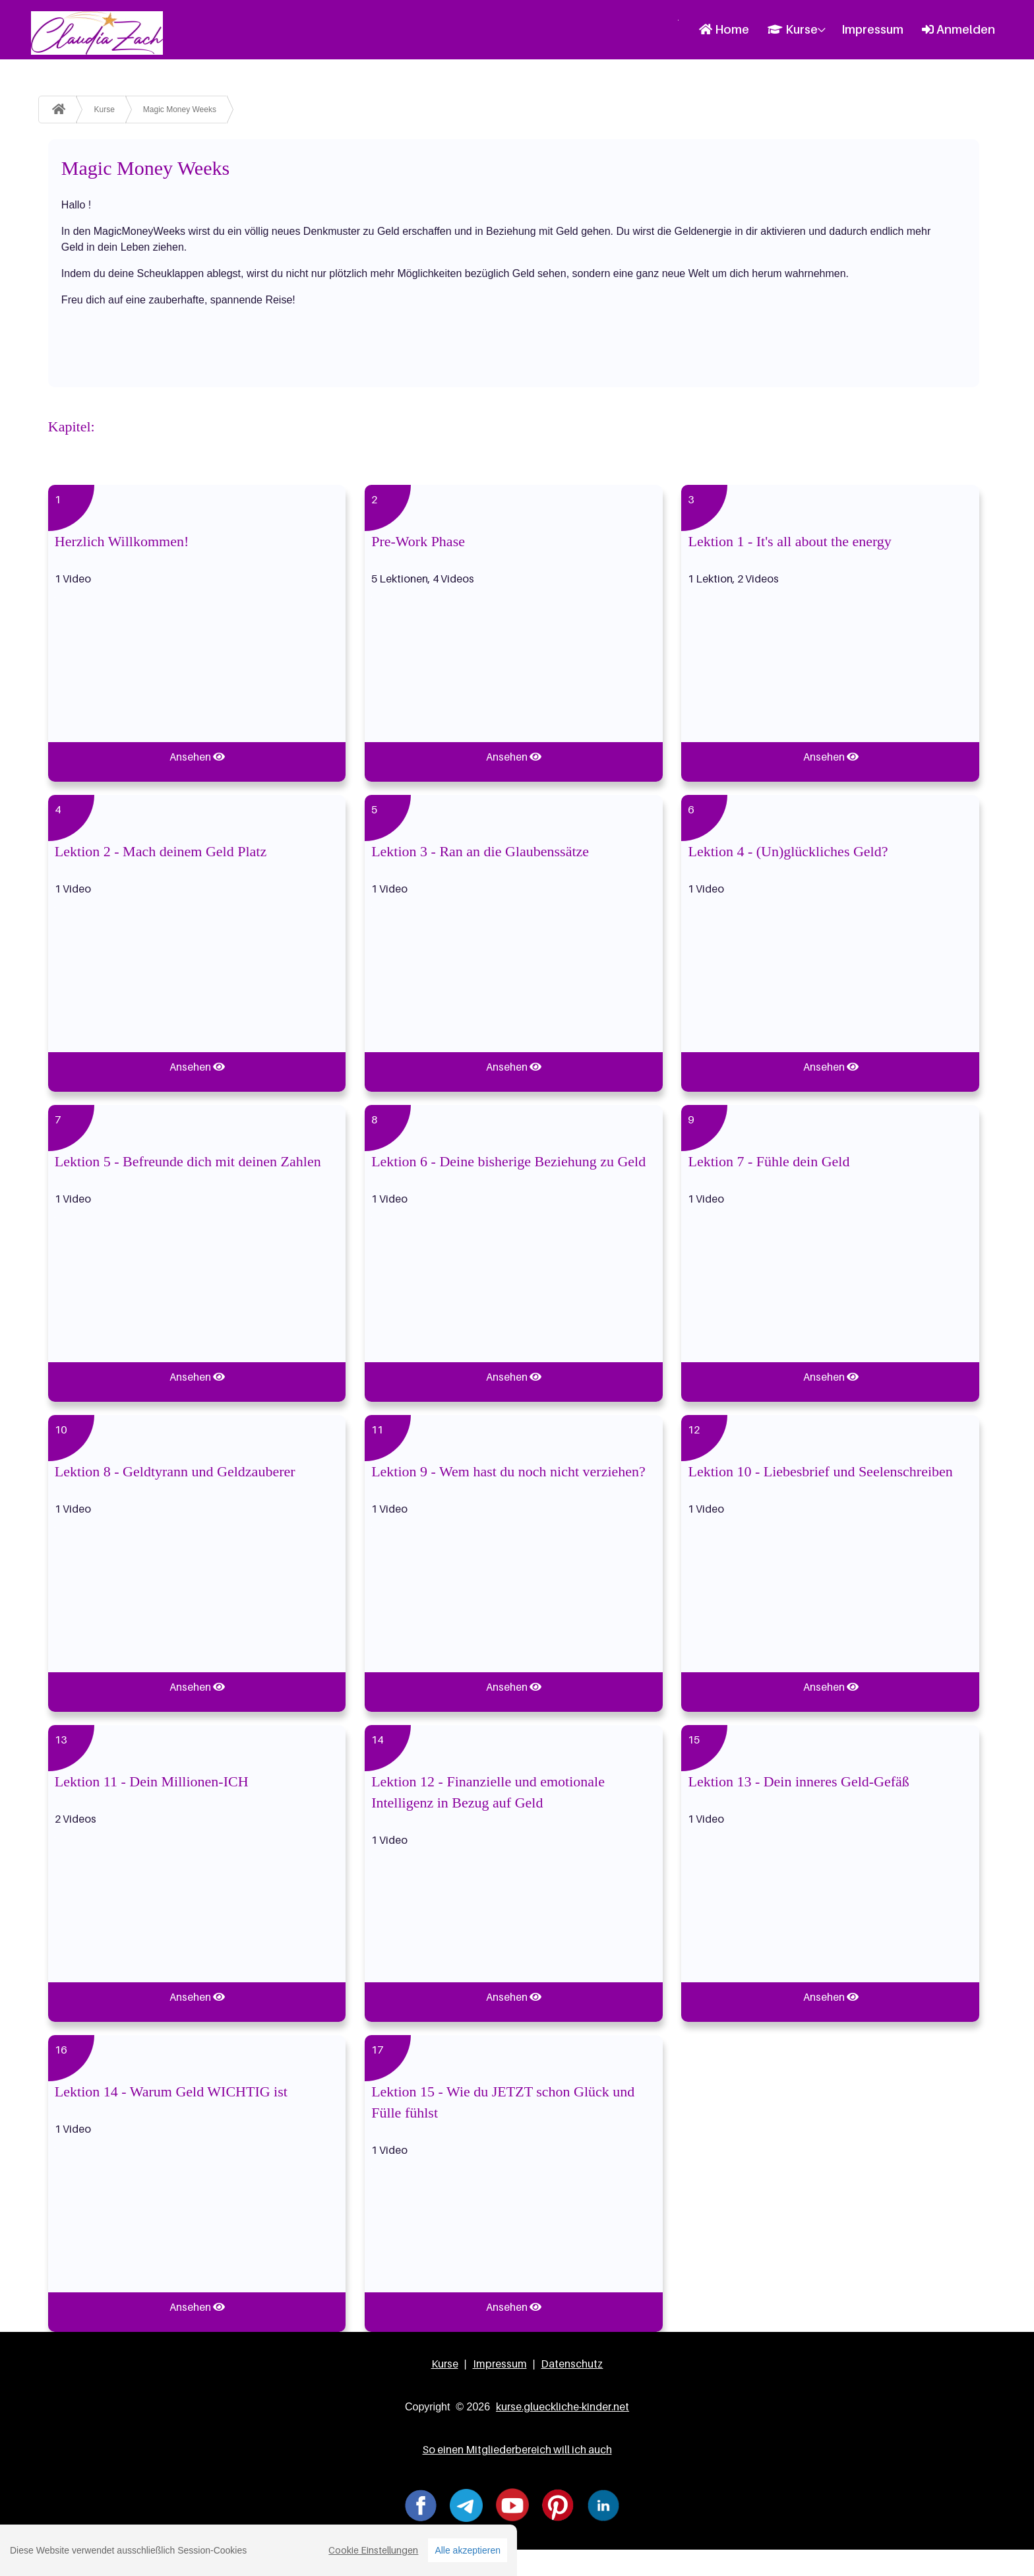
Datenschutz (572, 2363)
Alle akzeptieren (468, 2553)
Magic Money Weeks (179, 109)
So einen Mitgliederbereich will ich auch (517, 2449)
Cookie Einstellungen (373, 2552)
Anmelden (958, 29)
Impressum (872, 29)
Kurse (793, 29)
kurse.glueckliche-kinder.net (562, 2406)
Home (724, 29)
